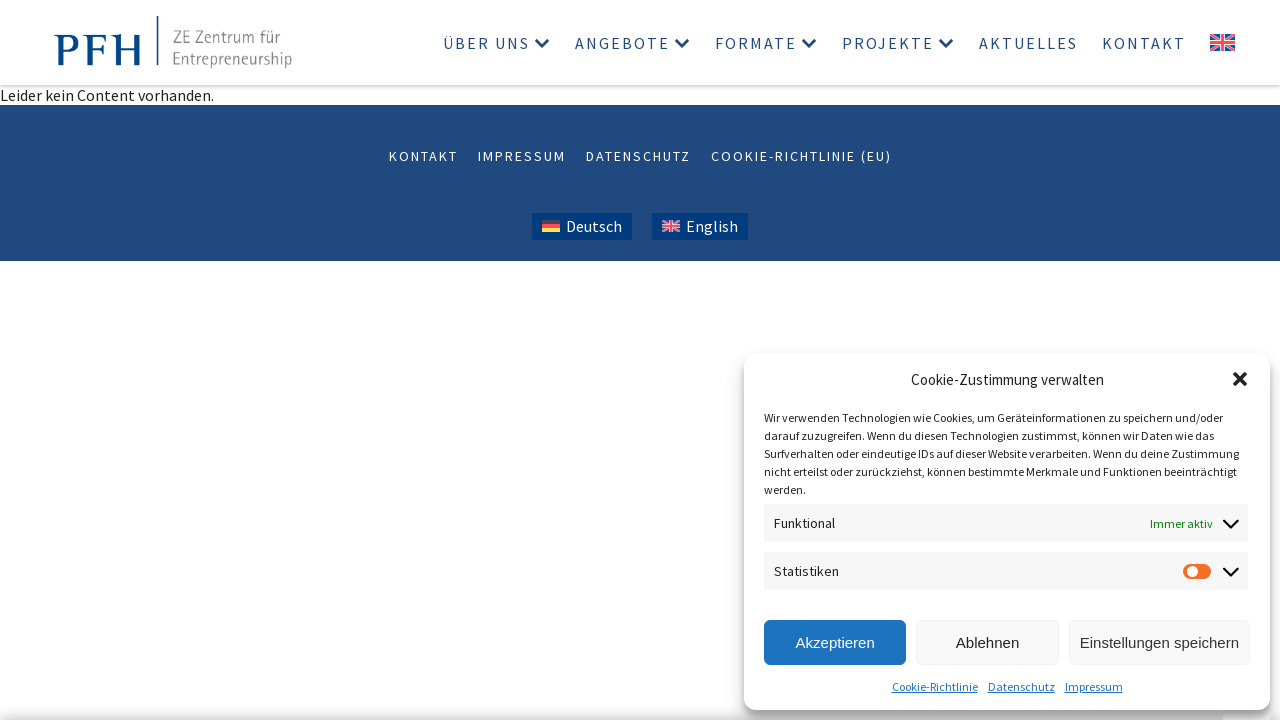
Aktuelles (1028, 43)
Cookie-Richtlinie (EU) (801, 156)
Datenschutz (1021, 686)
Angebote (622, 43)
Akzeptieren (835, 642)
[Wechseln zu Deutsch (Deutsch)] (582, 226)
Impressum (1094, 686)
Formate (756, 43)
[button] (1240, 379)
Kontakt (1144, 43)
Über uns (486, 43)
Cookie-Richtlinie (935, 686)
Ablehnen (987, 642)
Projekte (888, 43)
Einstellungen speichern (1159, 642)
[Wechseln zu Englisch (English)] (700, 226)
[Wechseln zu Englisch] (1222, 42)
